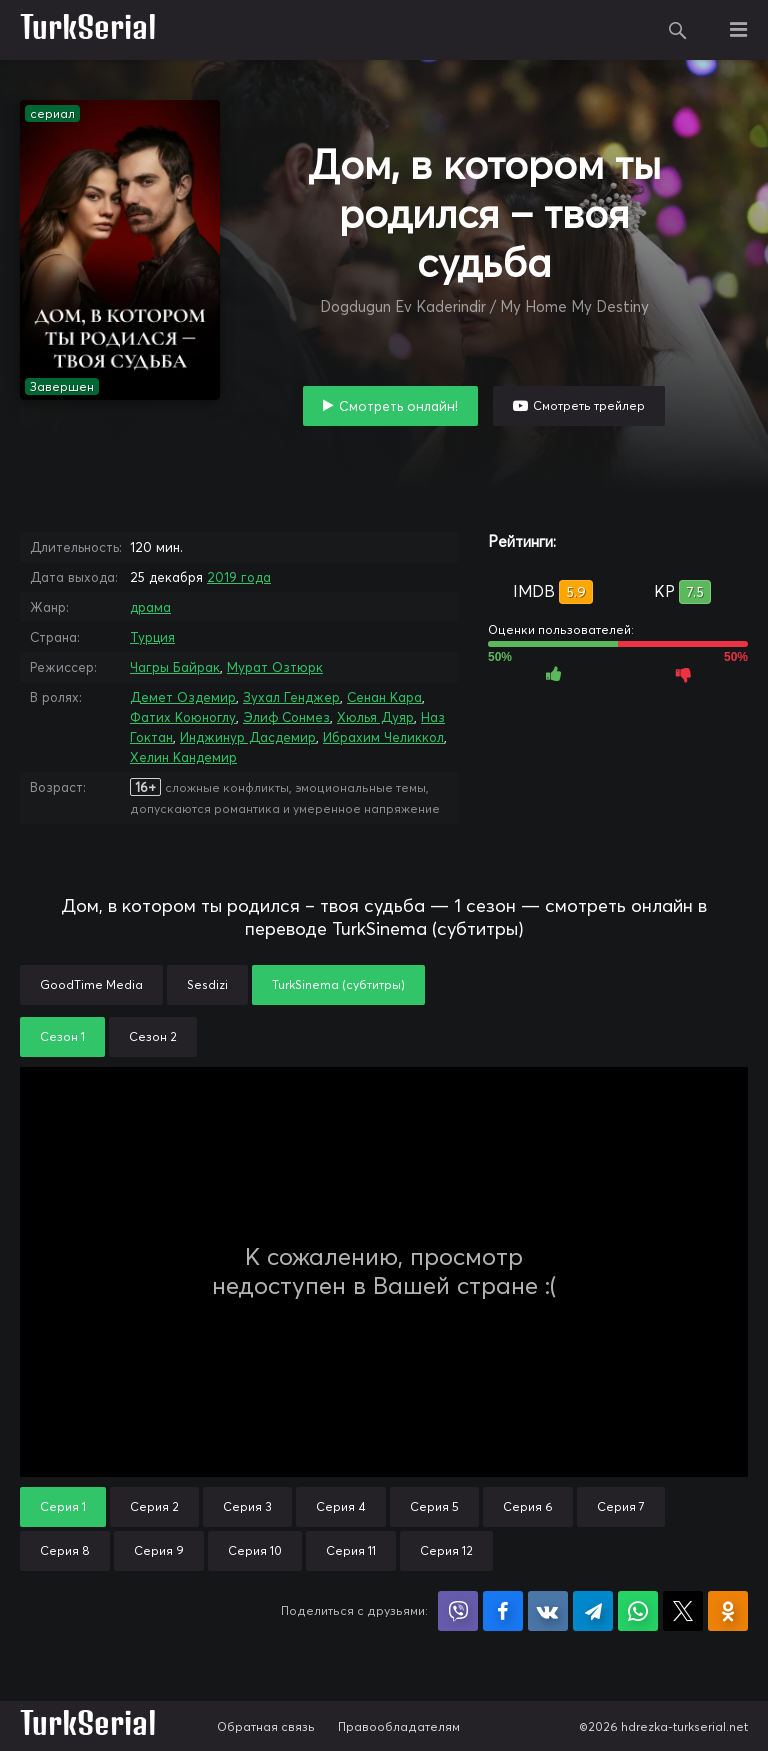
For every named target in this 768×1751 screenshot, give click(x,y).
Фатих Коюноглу (183, 717)
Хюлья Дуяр (375, 717)
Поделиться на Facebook (503, 1611)
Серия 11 (351, 1550)
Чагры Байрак (175, 667)
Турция (152, 637)
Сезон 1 (62, 1036)
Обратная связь (266, 1726)
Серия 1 (63, 1506)
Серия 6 (528, 1506)
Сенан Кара (384, 697)
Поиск (678, 30)
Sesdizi (207, 984)
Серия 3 (247, 1506)
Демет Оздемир (183, 697)
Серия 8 (65, 1550)
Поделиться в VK (548, 1611)
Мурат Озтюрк (275, 667)
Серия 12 (446, 1550)
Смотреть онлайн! (398, 406)
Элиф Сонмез (286, 717)
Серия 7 (621, 1506)
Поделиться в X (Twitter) (683, 1611)
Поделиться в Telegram (593, 1611)
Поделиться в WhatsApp (638, 1611)
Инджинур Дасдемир (248, 737)
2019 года (239, 577)
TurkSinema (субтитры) (338, 984)
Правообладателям (399, 1726)
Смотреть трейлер (589, 405)
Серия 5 (434, 1506)
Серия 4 (341, 1506)
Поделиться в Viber (458, 1611)
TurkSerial (88, 30)
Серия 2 (154, 1506)
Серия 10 (255, 1550)
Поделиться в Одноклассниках (728, 1611)
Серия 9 (159, 1550)
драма (150, 607)
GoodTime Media (91, 984)
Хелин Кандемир (183, 757)
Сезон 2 (153, 1036)
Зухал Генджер (291, 697)
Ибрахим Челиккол (383, 737)
